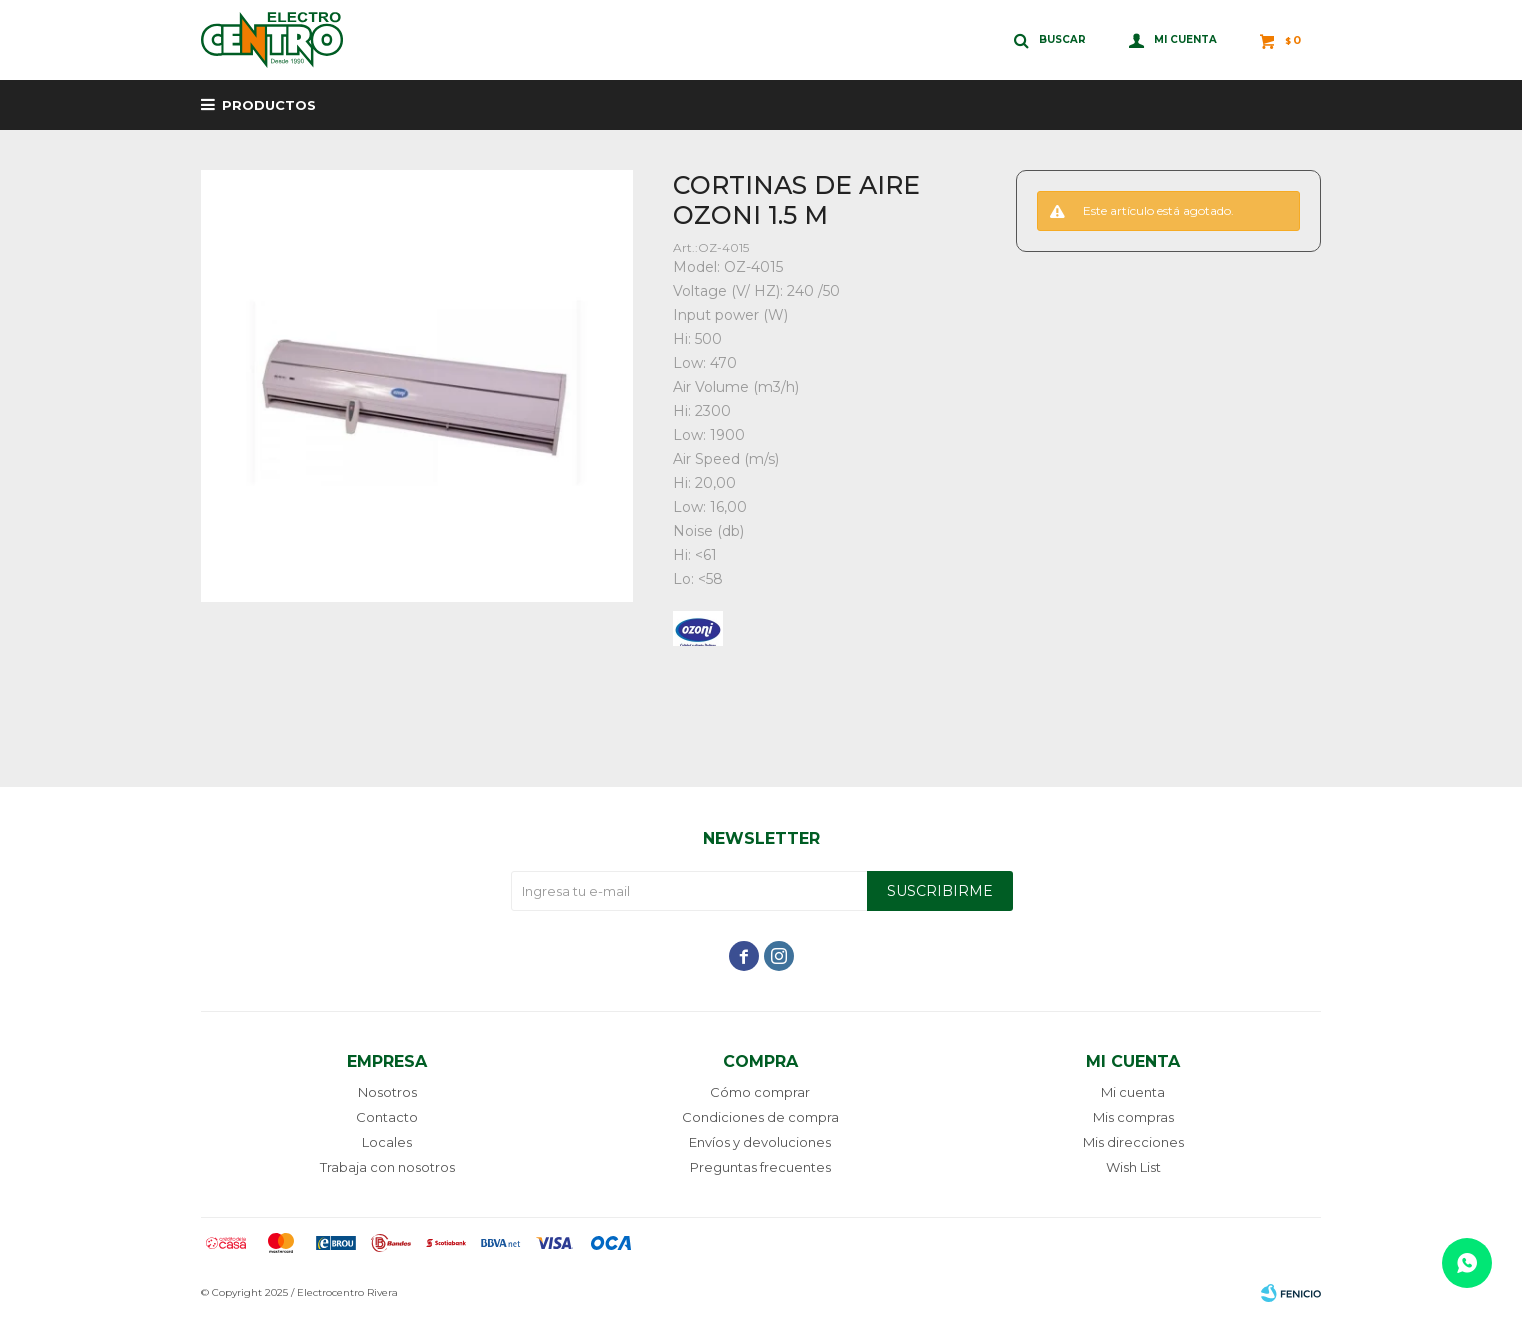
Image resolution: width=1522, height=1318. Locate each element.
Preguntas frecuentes (760, 1167)
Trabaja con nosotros (387, 1167)
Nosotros (387, 1092)
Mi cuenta (1133, 1092)
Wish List (1133, 1167)
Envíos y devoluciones (760, 1142)
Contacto (387, 1117)
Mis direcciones (1133, 1142)
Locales (387, 1142)
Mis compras (1133, 1117)
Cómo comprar (760, 1092)
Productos (269, 105)
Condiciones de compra (760, 1117)
